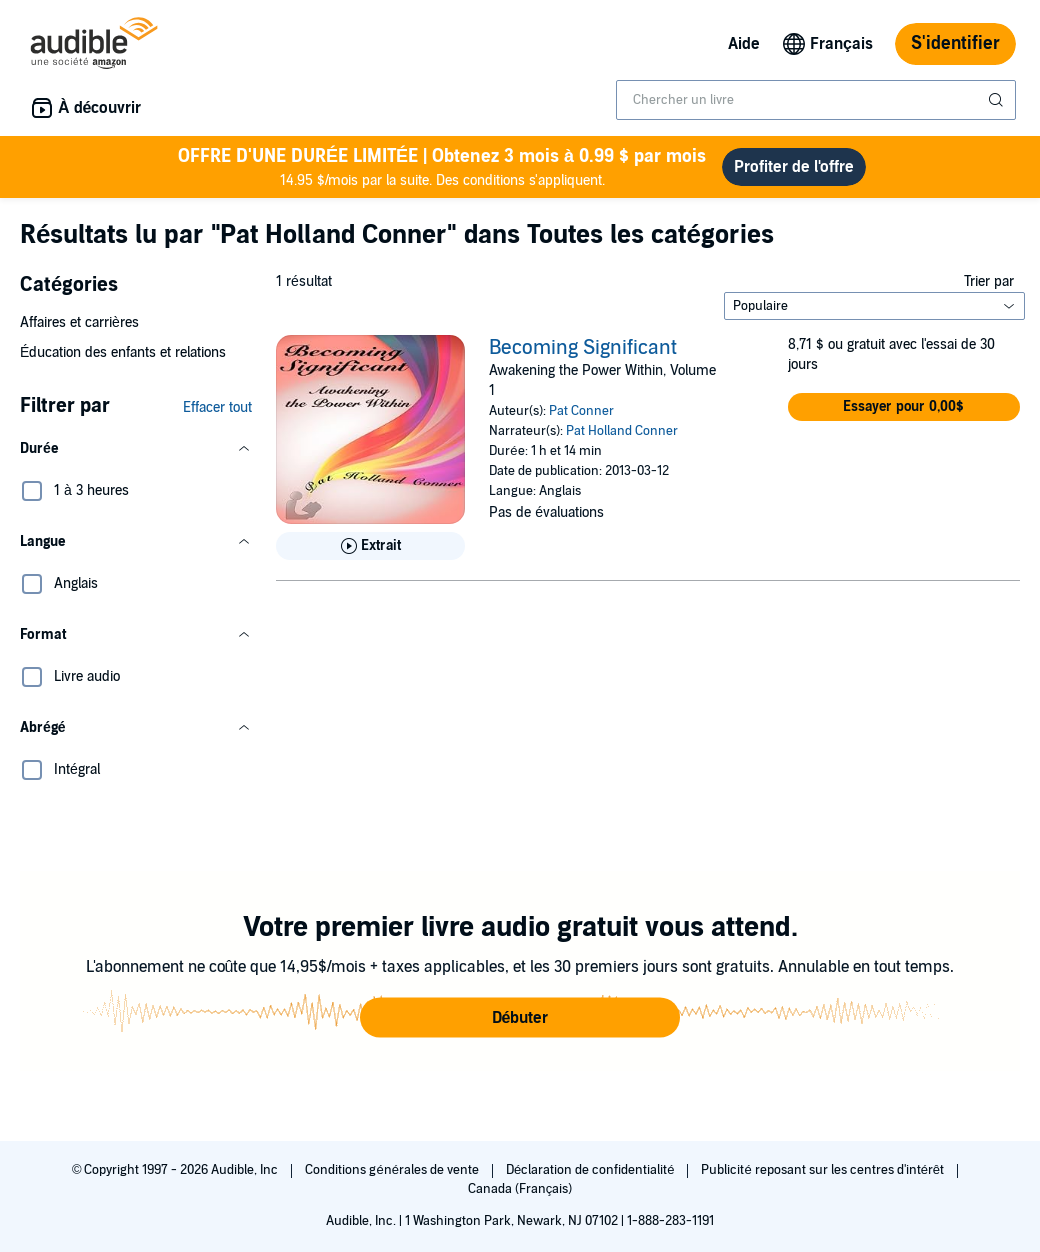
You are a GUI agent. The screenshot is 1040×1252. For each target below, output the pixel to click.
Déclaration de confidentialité (591, 1170)
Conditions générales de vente (393, 1170)
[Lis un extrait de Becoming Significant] (370, 546)
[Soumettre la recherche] (998, 100)
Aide (744, 44)
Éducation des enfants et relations (123, 352)
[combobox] (816, 100)
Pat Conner (581, 411)
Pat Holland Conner (622, 431)
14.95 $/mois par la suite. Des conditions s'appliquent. (442, 166)
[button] (136, 449)
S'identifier (955, 43)
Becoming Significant (583, 348)
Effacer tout (217, 407)
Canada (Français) (520, 1189)
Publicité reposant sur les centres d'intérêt (824, 1170)
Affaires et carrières (79, 322)
